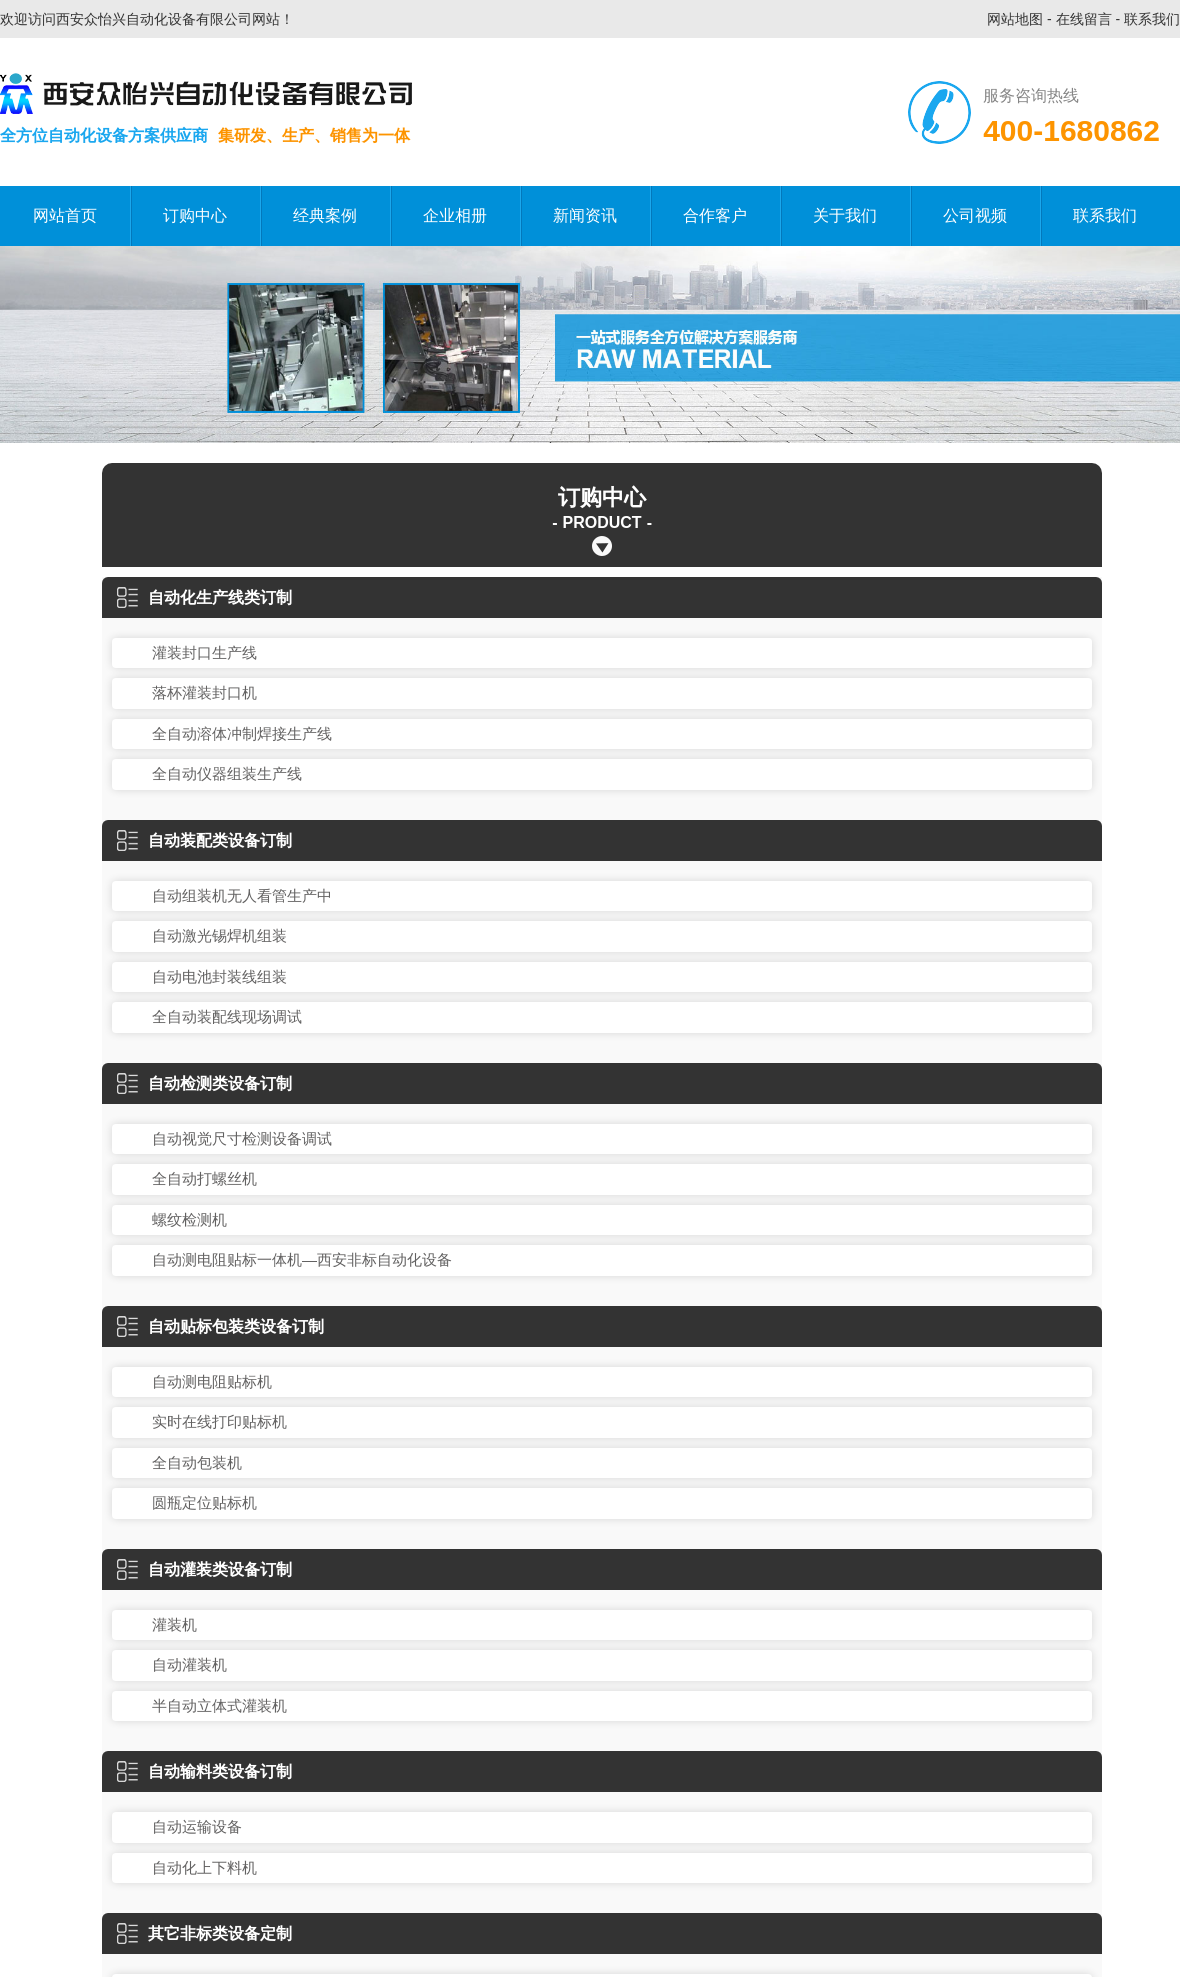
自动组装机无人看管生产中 (242, 895)
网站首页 (65, 215)
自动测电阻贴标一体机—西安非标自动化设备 (302, 1259)
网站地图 (1015, 19)
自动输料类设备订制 (204, 1771)
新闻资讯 (585, 215)
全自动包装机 (197, 1462)
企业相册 (455, 215)
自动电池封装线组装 (219, 976)
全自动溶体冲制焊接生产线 (242, 733)
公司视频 (975, 215)
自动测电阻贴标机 (212, 1381)
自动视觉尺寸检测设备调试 (242, 1138)
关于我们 (845, 215)
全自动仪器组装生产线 (227, 773)
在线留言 (1084, 19)
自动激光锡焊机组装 (219, 935)
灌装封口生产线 (204, 652)
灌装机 (174, 1624)
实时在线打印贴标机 (219, 1421)
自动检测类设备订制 (204, 1083)
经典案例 (325, 215)
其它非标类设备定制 (204, 1933)
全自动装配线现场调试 (227, 1016)
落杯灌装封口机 (204, 692)
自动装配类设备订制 (204, 840)
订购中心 (195, 215)
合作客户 (715, 215)
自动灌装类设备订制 (204, 1569)
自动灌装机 (189, 1664)
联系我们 (1152, 19)
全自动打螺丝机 (204, 1178)
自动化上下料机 (204, 1867)
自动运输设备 (197, 1826)
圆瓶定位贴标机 (204, 1502)
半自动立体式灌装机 (219, 1705)
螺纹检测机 (189, 1219)
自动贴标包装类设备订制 (220, 1326)
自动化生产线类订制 (204, 597)
